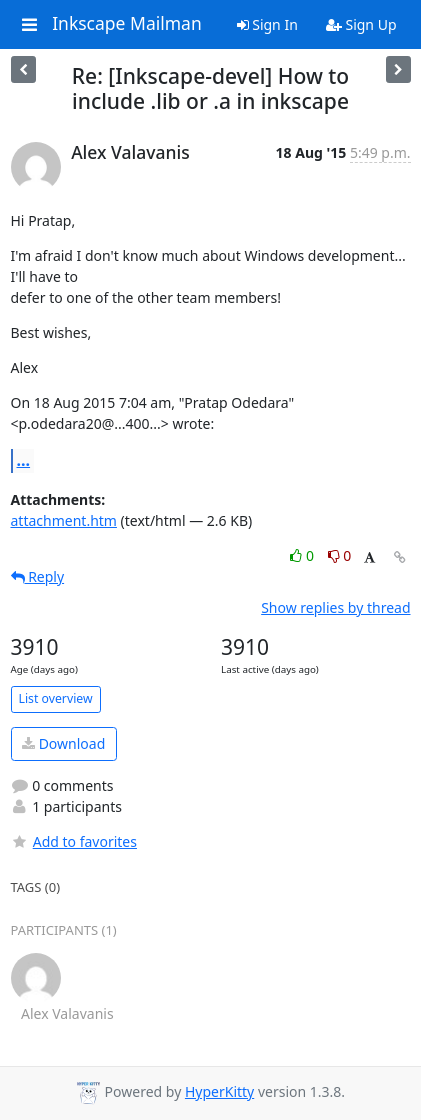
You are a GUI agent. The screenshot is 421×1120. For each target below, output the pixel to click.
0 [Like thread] (303, 555)
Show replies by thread (335, 607)
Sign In (267, 24)
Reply (38, 576)
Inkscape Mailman (127, 24)
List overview (56, 698)
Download (63, 743)
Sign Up (361, 24)
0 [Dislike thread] (340, 555)
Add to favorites (74, 841)
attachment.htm (64, 520)
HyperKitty (219, 1091)
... (24, 460)
